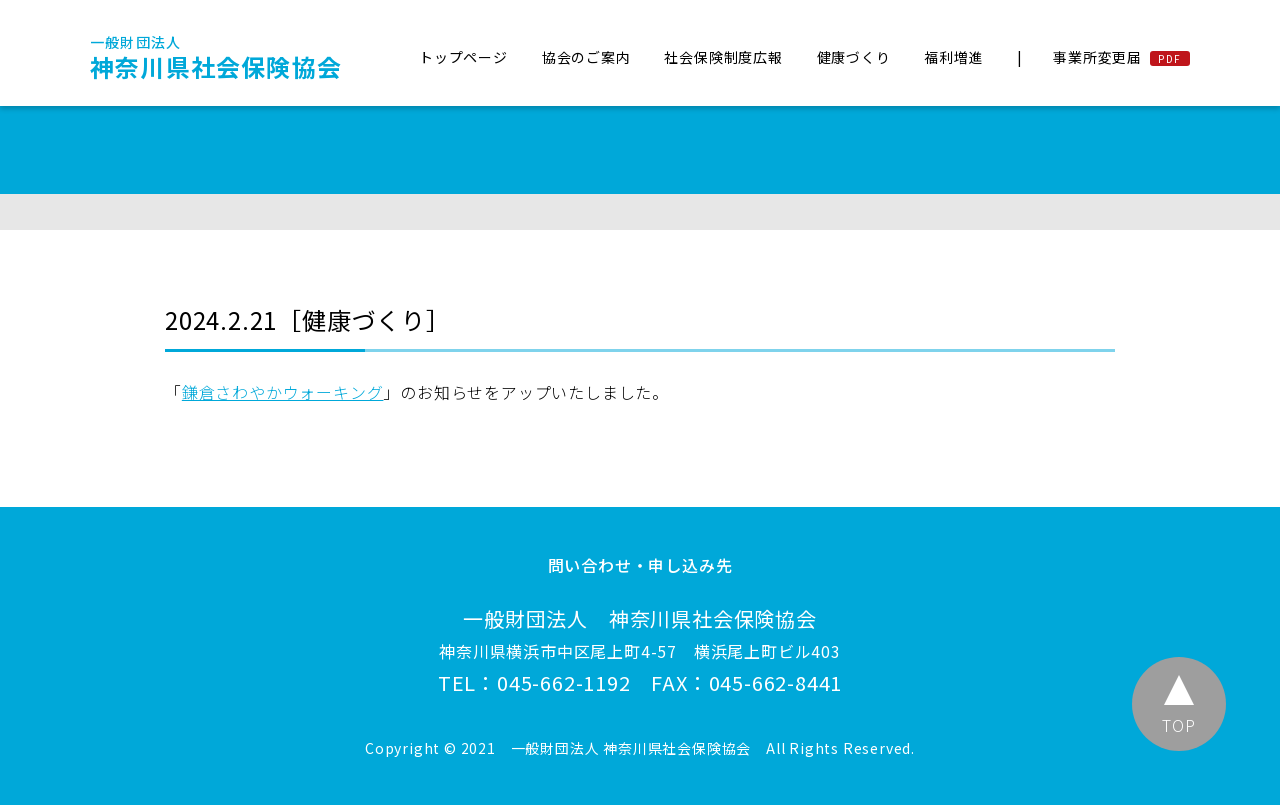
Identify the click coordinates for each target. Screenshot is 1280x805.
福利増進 (953, 57)
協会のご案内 (586, 57)
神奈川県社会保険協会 (216, 58)
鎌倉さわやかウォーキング (283, 392)
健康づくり (854, 57)
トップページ (463, 57)
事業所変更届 (1097, 57)
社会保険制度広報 (723, 57)
